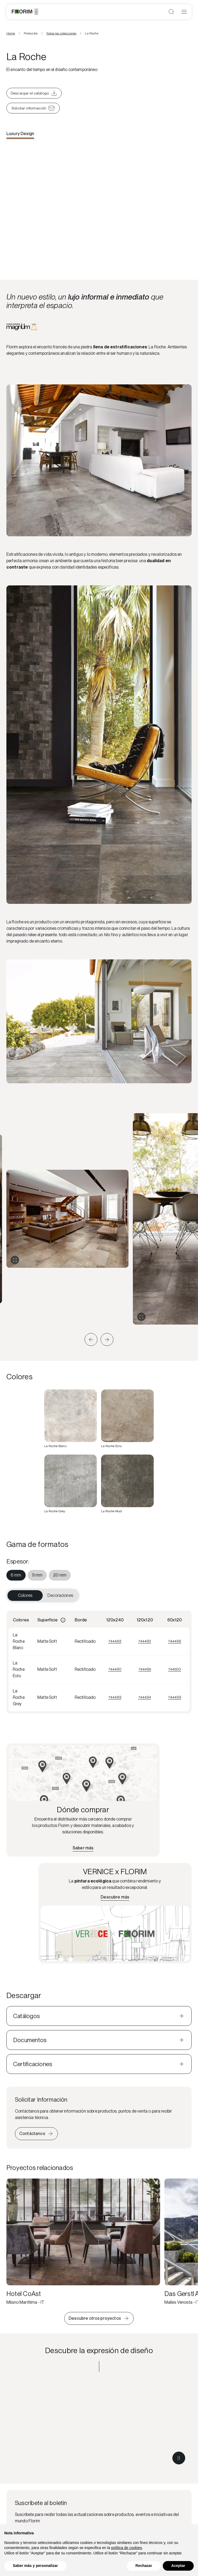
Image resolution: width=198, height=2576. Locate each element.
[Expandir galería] (15, 1260)
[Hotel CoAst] (83, 2242)
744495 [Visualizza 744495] (144, 1669)
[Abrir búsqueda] (171, 12)
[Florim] (25, 11)
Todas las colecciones (61, 33)
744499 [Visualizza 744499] (174, 1697)
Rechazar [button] (144, 2565)
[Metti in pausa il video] (178, 2458)
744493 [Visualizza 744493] (144, 1641)
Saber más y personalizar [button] (35, 2565)
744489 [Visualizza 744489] (114, 1697)
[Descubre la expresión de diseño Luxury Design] (99, 2424)
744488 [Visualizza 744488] (114, 1641)
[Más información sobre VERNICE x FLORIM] (115, 1897)
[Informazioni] (63, 1620)
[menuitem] (16, 1575)
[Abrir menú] (184, 12)
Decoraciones (60, 1595)
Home (10, 33)
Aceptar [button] (178, 2565)
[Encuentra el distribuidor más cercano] (83, 1848)
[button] (91, 1339)
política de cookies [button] (126, 2548)
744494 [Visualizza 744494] (144, 1697)
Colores (25, 1595)
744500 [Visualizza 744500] (174, 1669)
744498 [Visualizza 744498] (174, 1641)
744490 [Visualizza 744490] (114, 1669)
